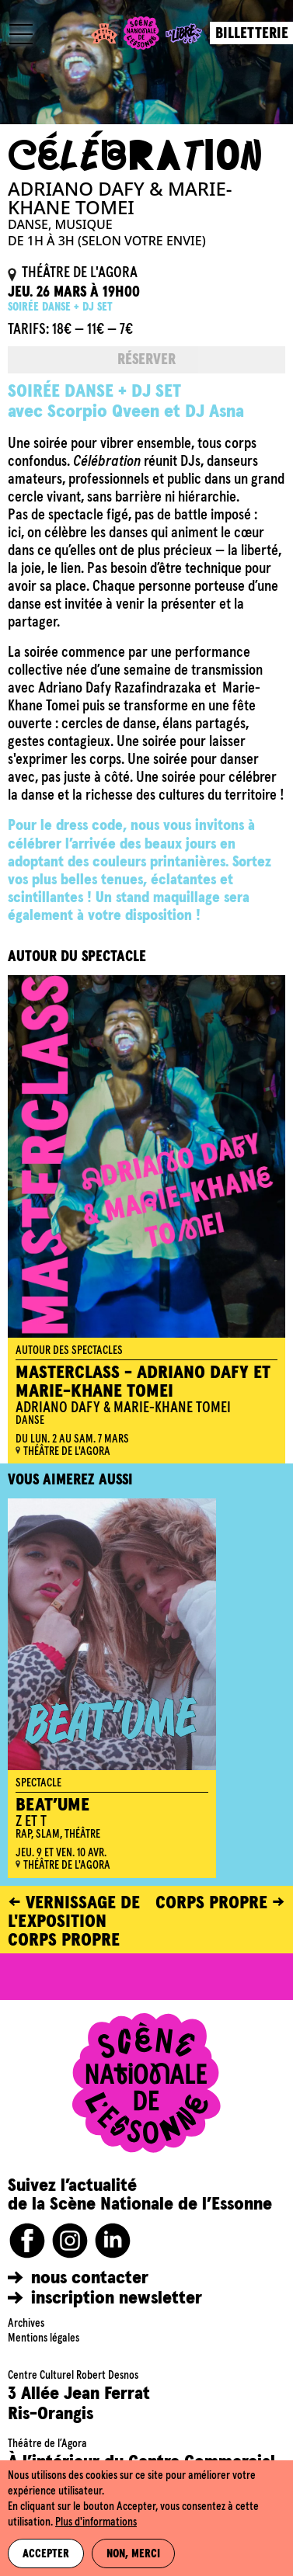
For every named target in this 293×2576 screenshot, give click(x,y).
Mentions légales (43, 2338)
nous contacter (89, 2278)
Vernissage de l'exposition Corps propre (74, 1921)
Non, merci (133, 2554)
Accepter (46, 2554)
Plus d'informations (96, 2522)
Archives (26, 2323)
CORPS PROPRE (211, 1903)
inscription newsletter (116, 2298)
